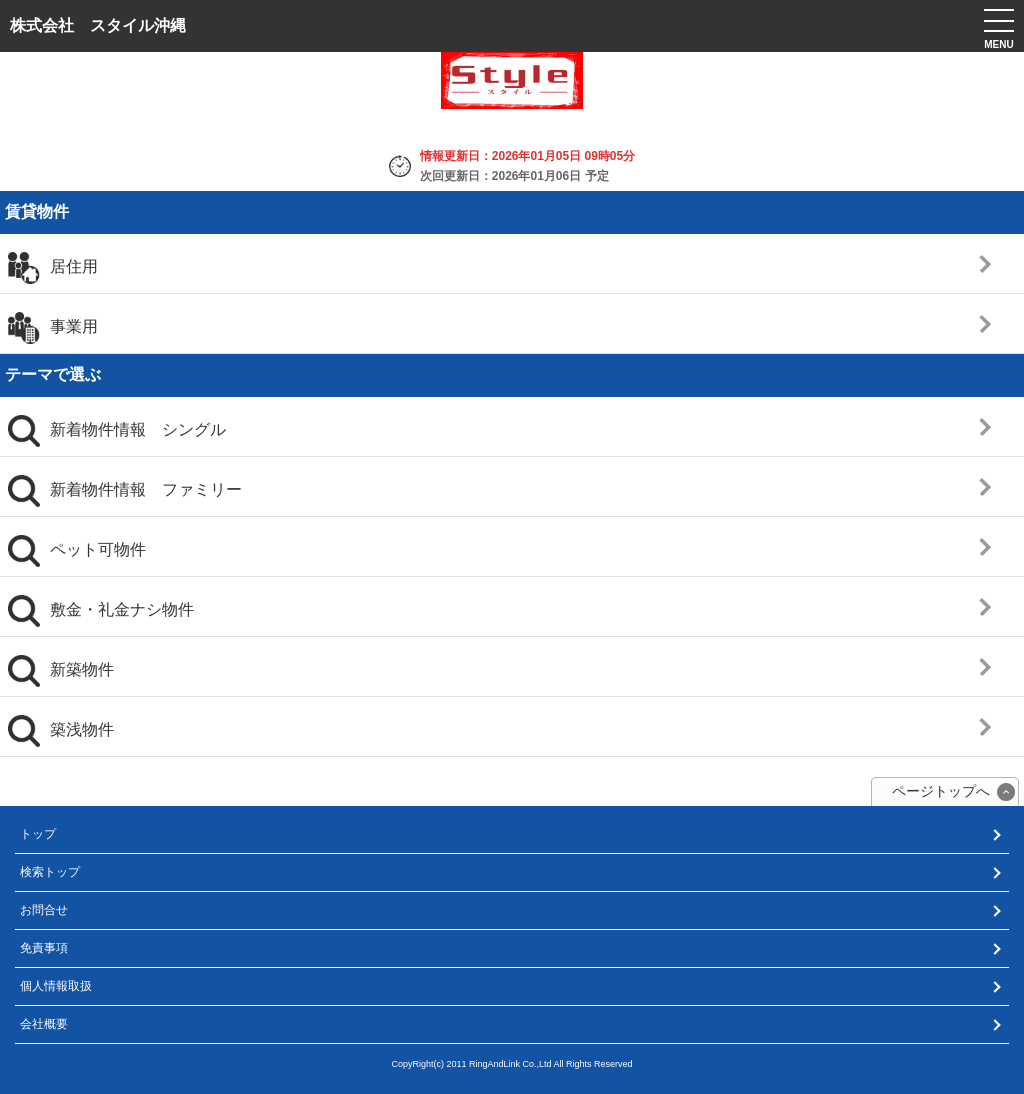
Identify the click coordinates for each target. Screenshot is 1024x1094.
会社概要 (44, 1024)
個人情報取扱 (56, 986)
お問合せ (44, 910)
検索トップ (50, 872)
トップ (38, 834)
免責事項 (44, 948)
